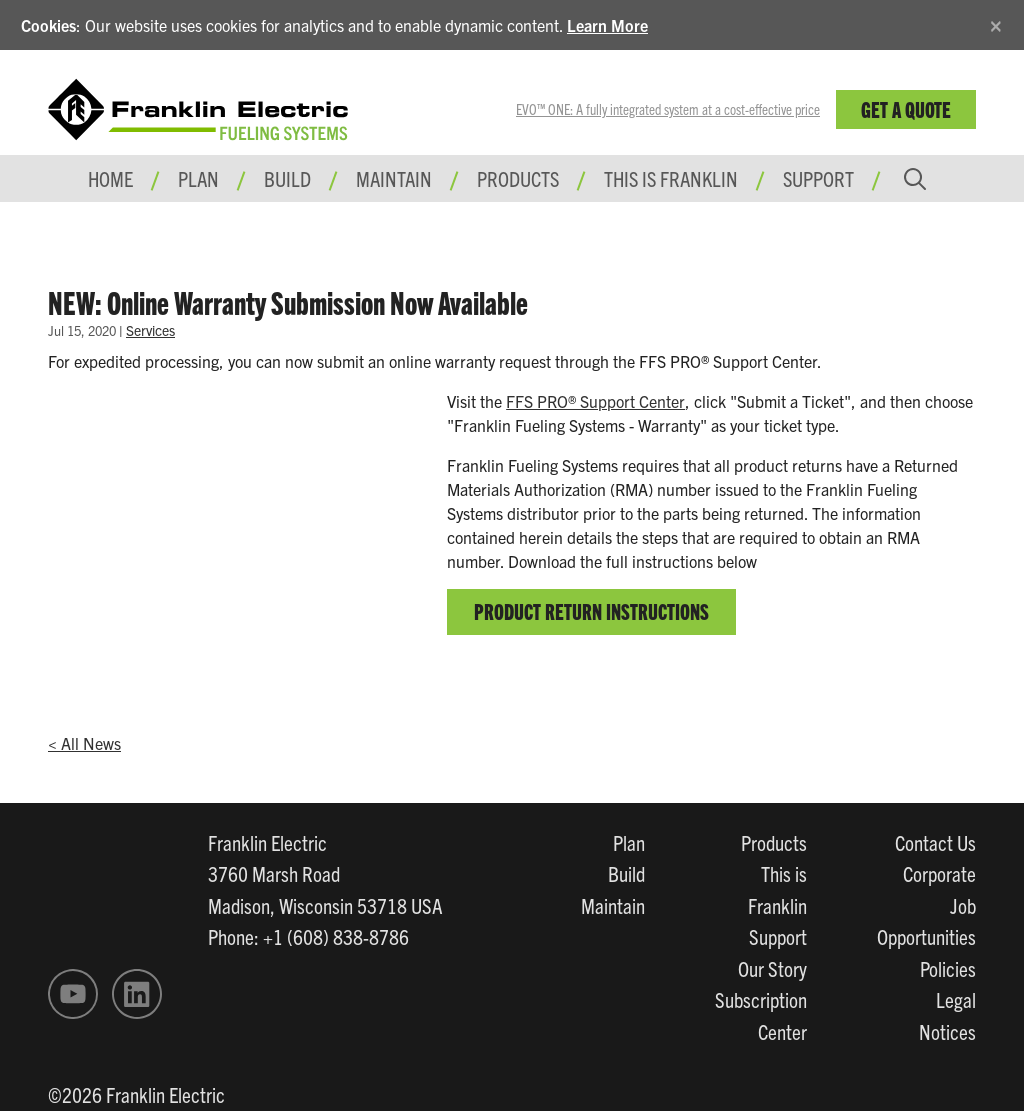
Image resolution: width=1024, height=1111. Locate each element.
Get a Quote (906, 108)
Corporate (939, 873)
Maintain (613, 905)
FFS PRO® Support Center (595, 401)
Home (110, 178)
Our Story (772, 968)
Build (626, 873)
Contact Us (935, 842)
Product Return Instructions (591, 610)
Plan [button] (198, 178)
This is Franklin (671, 178)
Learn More (607, 25)
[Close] (996, 22)
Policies (948, 968)
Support (818, 178)
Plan (629, 842)
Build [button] (287, 178)
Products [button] (518, 178)
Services (150, 330)
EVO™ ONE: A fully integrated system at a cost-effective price (668, 109)
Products (774, 842)
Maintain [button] (394, 178)
